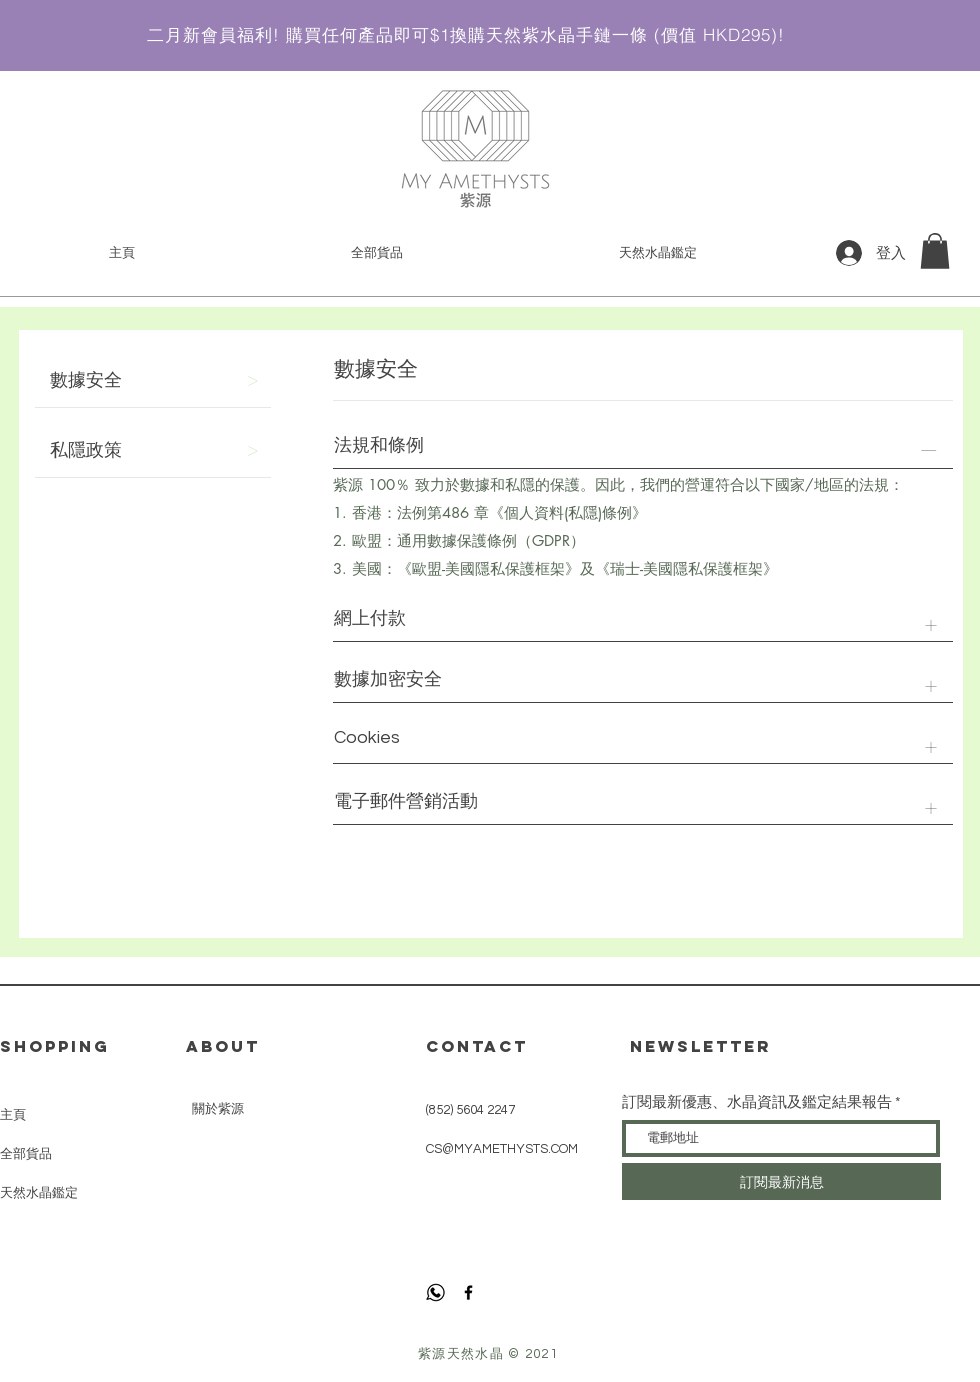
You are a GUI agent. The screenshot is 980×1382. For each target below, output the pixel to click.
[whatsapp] (435, 1292)
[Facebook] (468, 1292)
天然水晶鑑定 (39, 1192)
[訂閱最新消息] (781, 1181)
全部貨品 (26, 1153)
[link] (935, 251)
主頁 (13, 1114)
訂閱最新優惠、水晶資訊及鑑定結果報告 (757, 1102)
